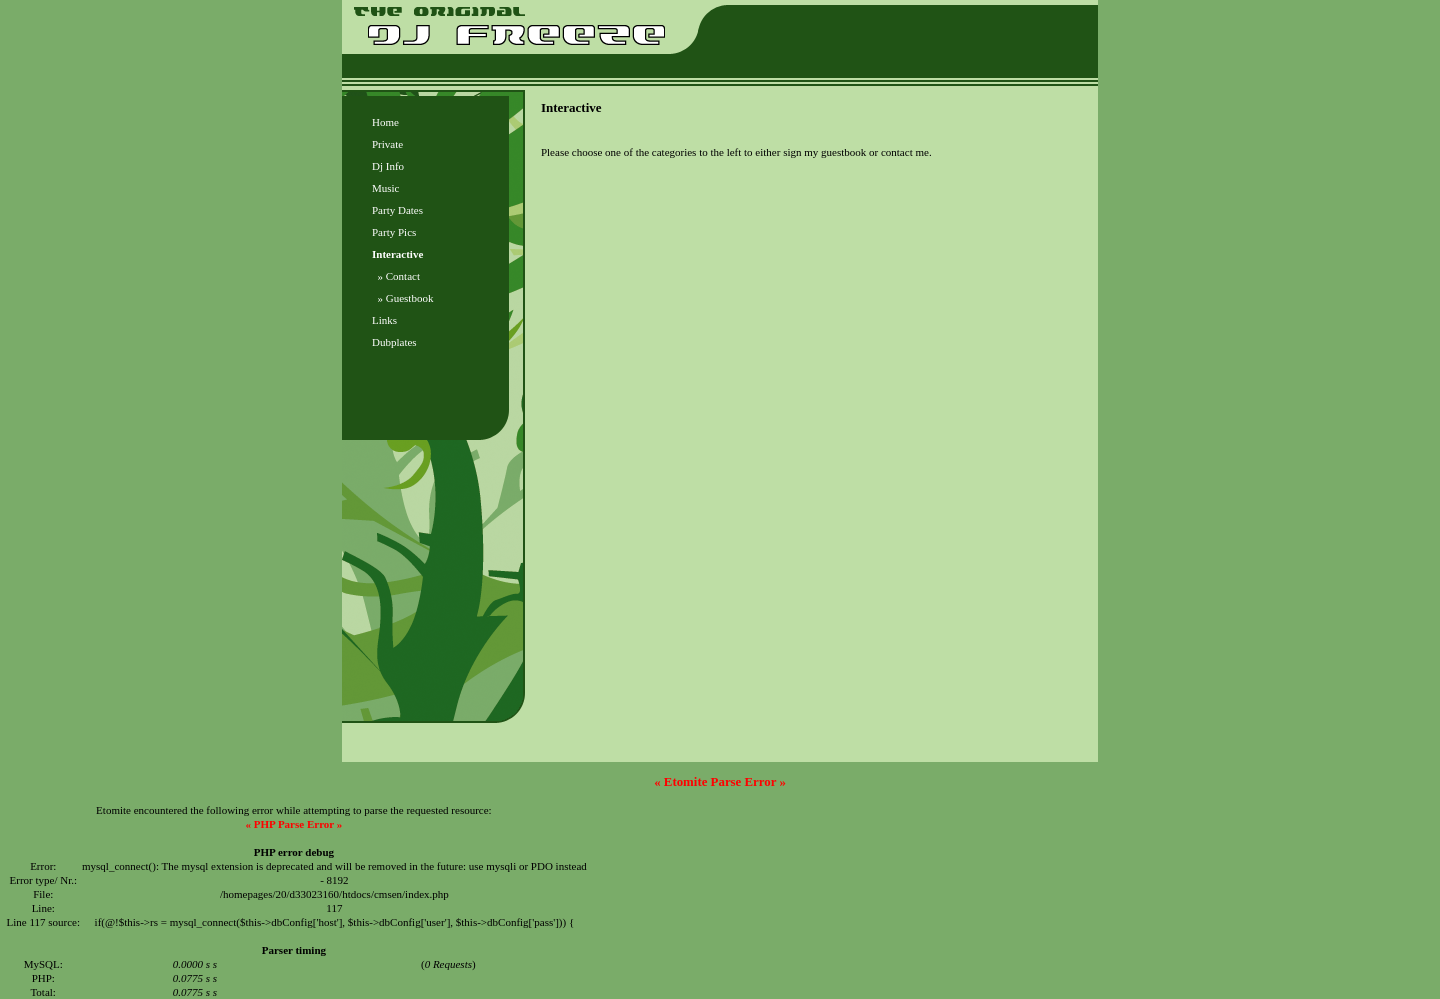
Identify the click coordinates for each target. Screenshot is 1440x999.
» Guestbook (402, 298)
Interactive (397, 254)
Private (387, 144)
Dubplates (394, 342)
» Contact (396, 276)
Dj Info (388, 166)
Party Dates (397, 210)
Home (385, 122)
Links (384, 320)
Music (386, 188)
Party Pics (394, 232)
